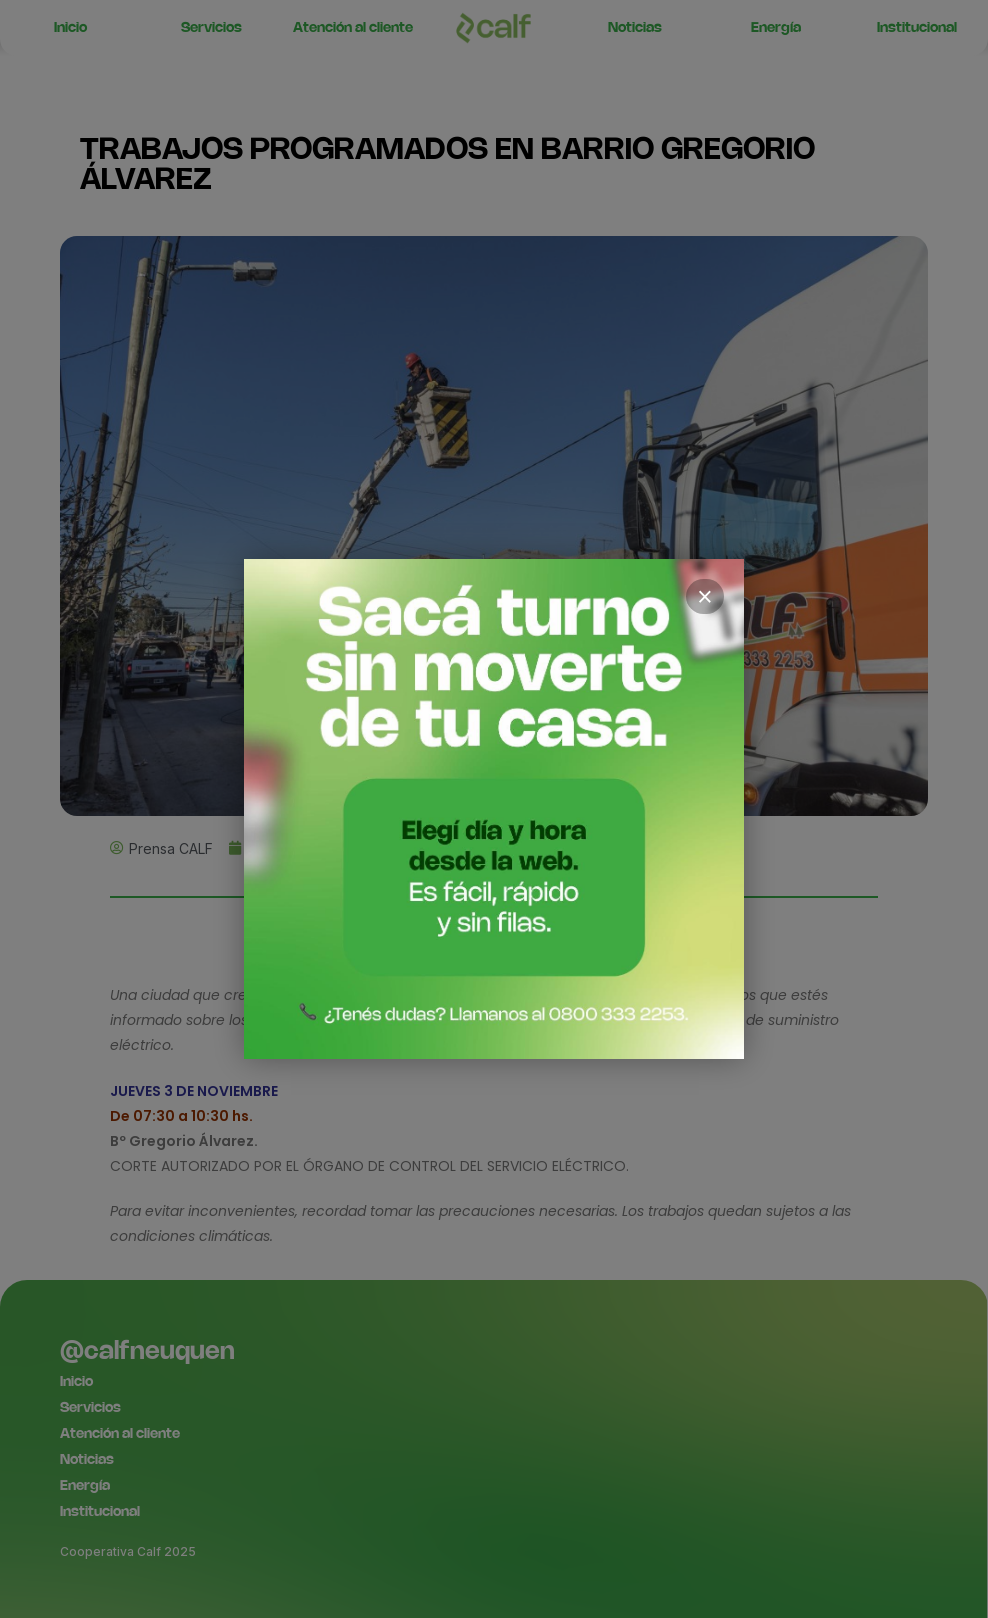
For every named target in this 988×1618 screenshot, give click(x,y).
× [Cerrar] (705, 597)
